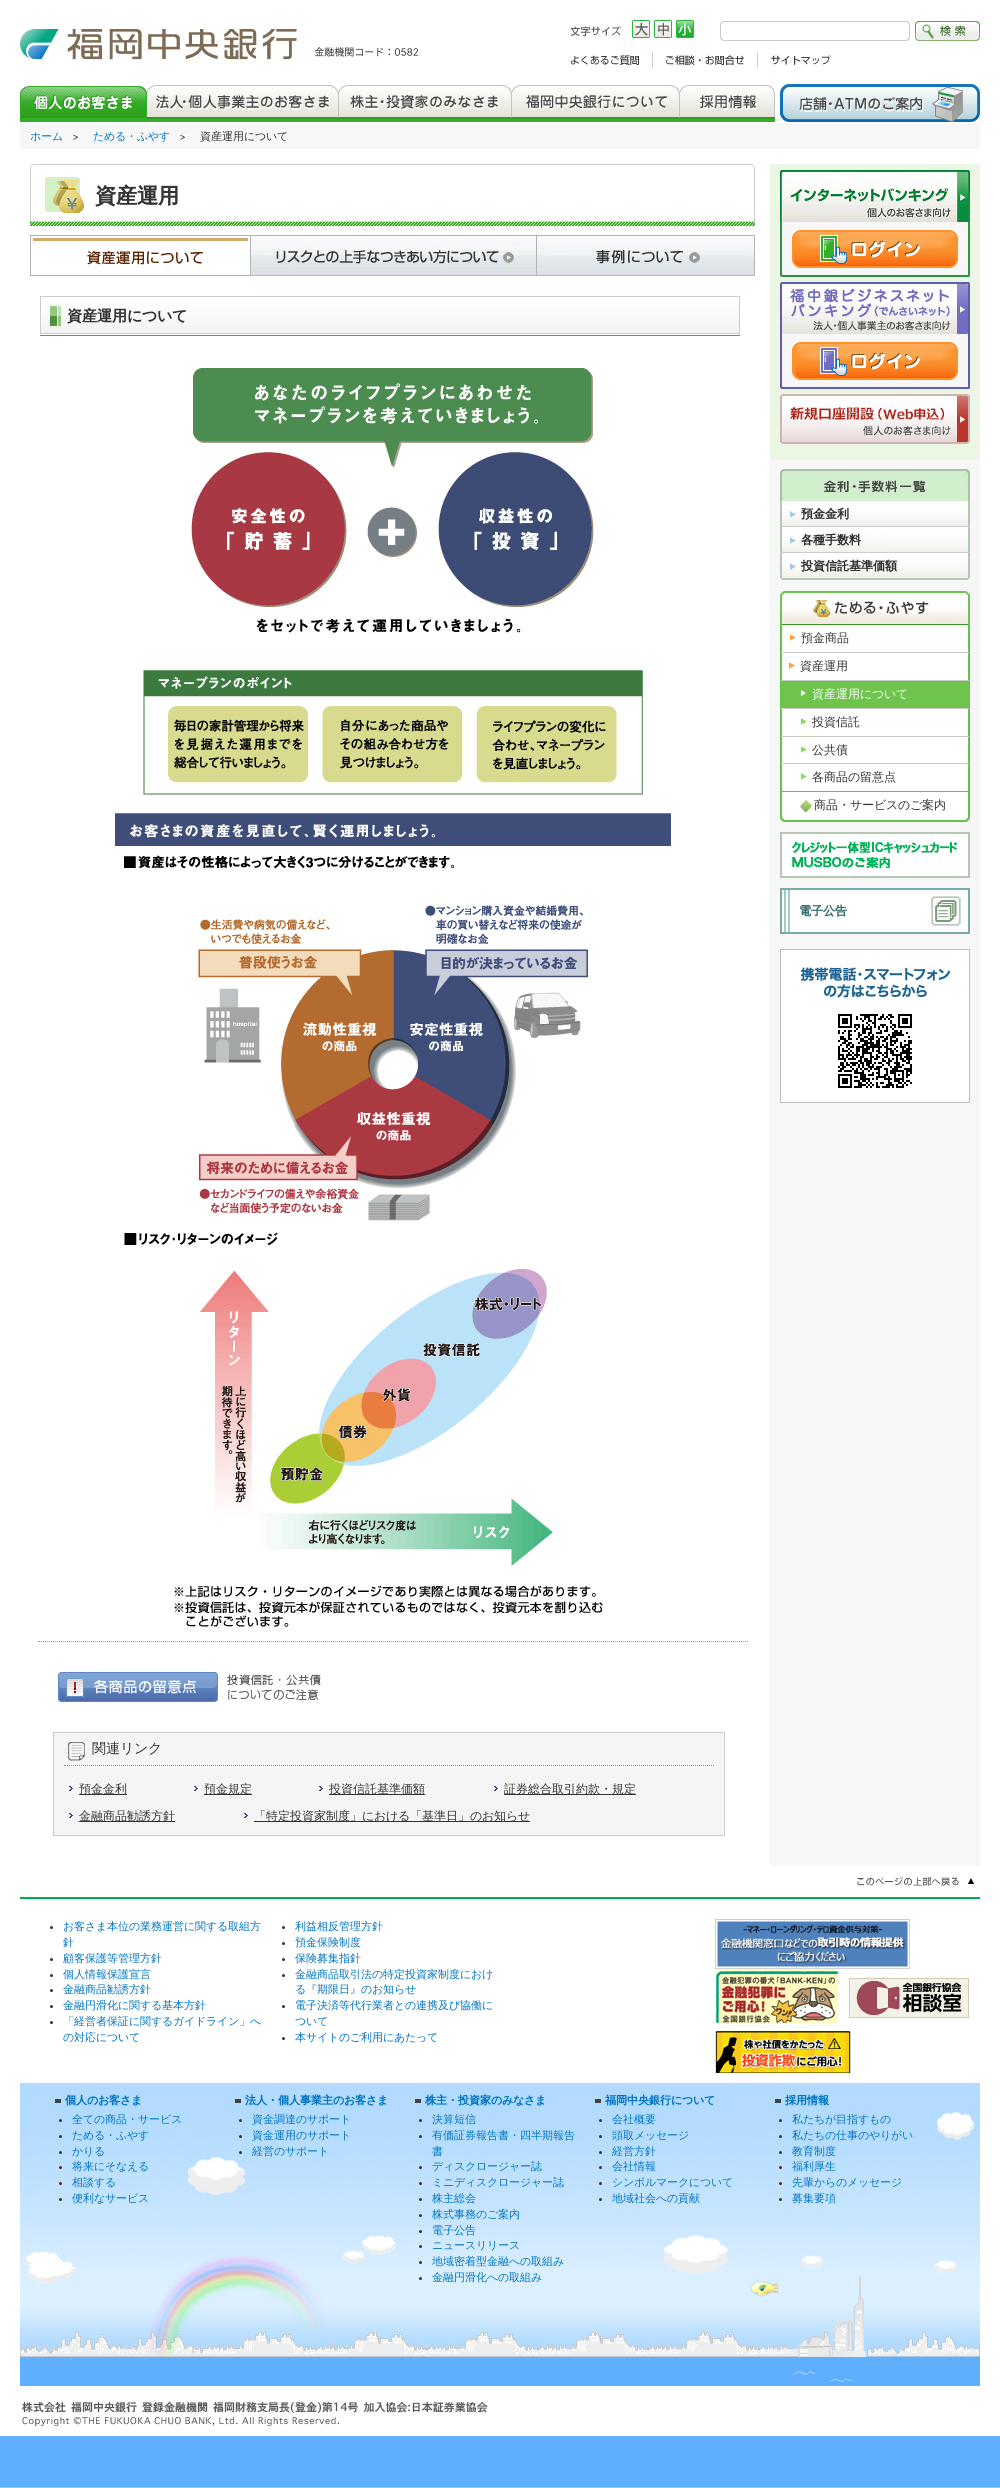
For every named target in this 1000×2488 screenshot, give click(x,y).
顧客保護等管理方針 (112, 1958)
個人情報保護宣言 (107, 1974)
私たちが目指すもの (841, 2119)
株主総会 (454, 2198)
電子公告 (823, 911)
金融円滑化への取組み (487, 2277)
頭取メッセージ (650, 2135)
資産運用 (824, 666)
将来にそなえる (110, 2166)
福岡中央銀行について (660, 2100)
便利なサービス (110, 2198)
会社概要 (634, 2119)
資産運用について (860, 694)
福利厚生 (814, 2166)
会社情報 (634, 2166)
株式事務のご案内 (476, 2214)
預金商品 (825, 638)
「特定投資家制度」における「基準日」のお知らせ (392, 1816)
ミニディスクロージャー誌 (498, 2182)
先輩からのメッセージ (847, 2182)
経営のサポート (290, 2151)
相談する (94, 2182)
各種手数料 (831, 540)
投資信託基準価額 (377, 1789)
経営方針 (634, 2151)
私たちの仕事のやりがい (852, 2135)
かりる (88, 2151)
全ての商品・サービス (127, 2119)
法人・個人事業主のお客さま (316, 2100)
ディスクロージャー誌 (487, 2166)
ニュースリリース (476, 2245)
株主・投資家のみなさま (485, 2100)
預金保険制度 (328, 1942)
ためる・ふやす (131, 136)
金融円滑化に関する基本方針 (134, 2005)
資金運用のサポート (301, 2135)
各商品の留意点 (854, 777)
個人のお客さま (103, 2100)
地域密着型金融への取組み (498, 2261)
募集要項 (814, 2198)
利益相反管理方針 (339, 1926)
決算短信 (454, 2119)
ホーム (46, 136)
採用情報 (807, 2100)
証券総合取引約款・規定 (570, 1789)
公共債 (830, 750)
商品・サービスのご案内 (880, 805)
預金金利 (103, 1789)
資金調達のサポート (301, 2119)
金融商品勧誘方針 (127, 1816)
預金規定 (228, 1789)
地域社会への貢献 (656, 2198)
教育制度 (814, 2151)
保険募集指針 (328, 1958)
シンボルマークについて (672, 2182)
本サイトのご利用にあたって (366, 2037)
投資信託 (836, 722)
